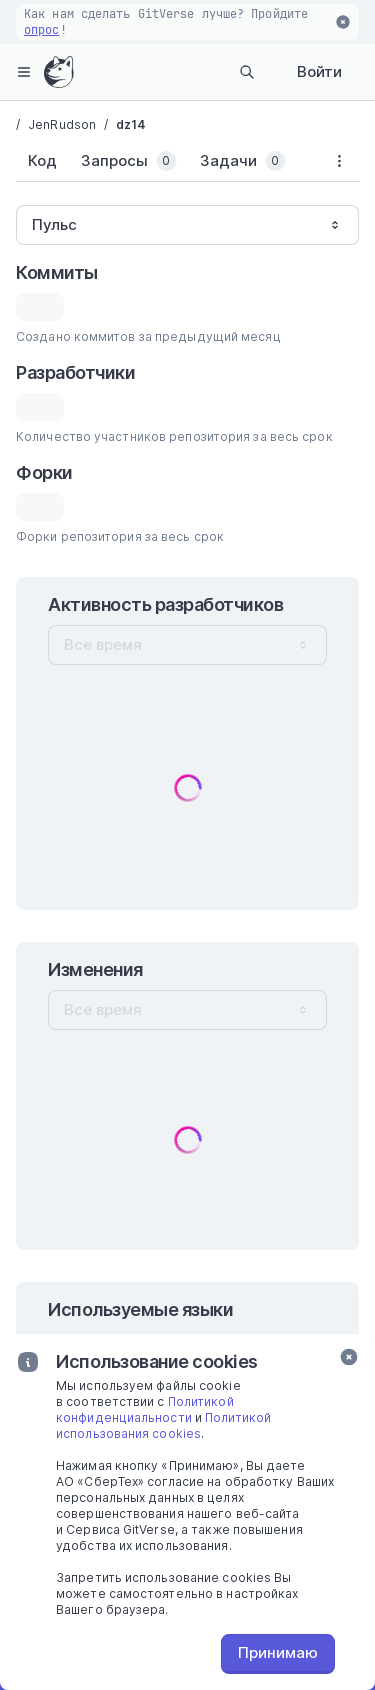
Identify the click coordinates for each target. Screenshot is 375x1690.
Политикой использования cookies (163, 1425)
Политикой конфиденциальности (145, 1409)
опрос (42, 30)
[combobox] (187, 225)
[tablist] (167, 165)
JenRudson (62, 124)
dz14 (131, 124)
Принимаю (278, 1652)
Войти (319, 71)
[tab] (42, 161)
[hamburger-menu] (24, 72)
